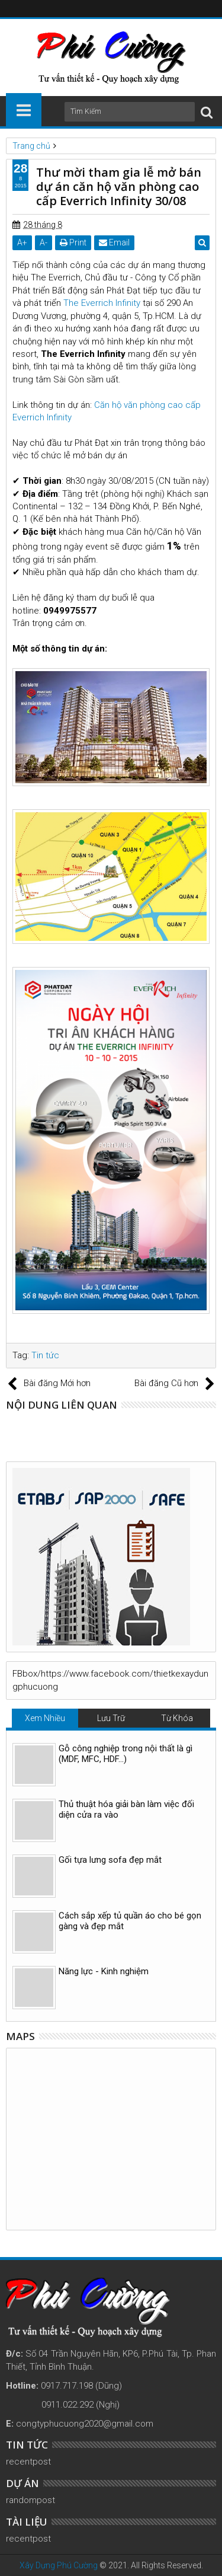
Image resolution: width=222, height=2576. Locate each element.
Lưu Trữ (111, 1718)
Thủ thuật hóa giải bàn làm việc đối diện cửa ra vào (126, 1809)
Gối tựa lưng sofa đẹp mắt (110, 1859)
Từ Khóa (177, 1718)
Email (114, 242)
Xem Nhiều (45, 1718)
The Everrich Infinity (101, 303)
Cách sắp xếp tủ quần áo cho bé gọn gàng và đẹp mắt (130, 1921)
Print (73, 242)
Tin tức (45, 1355)
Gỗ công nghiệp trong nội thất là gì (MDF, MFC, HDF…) (125, 1753)
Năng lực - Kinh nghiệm (104, 1971)
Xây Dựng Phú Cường (59, 2565)
